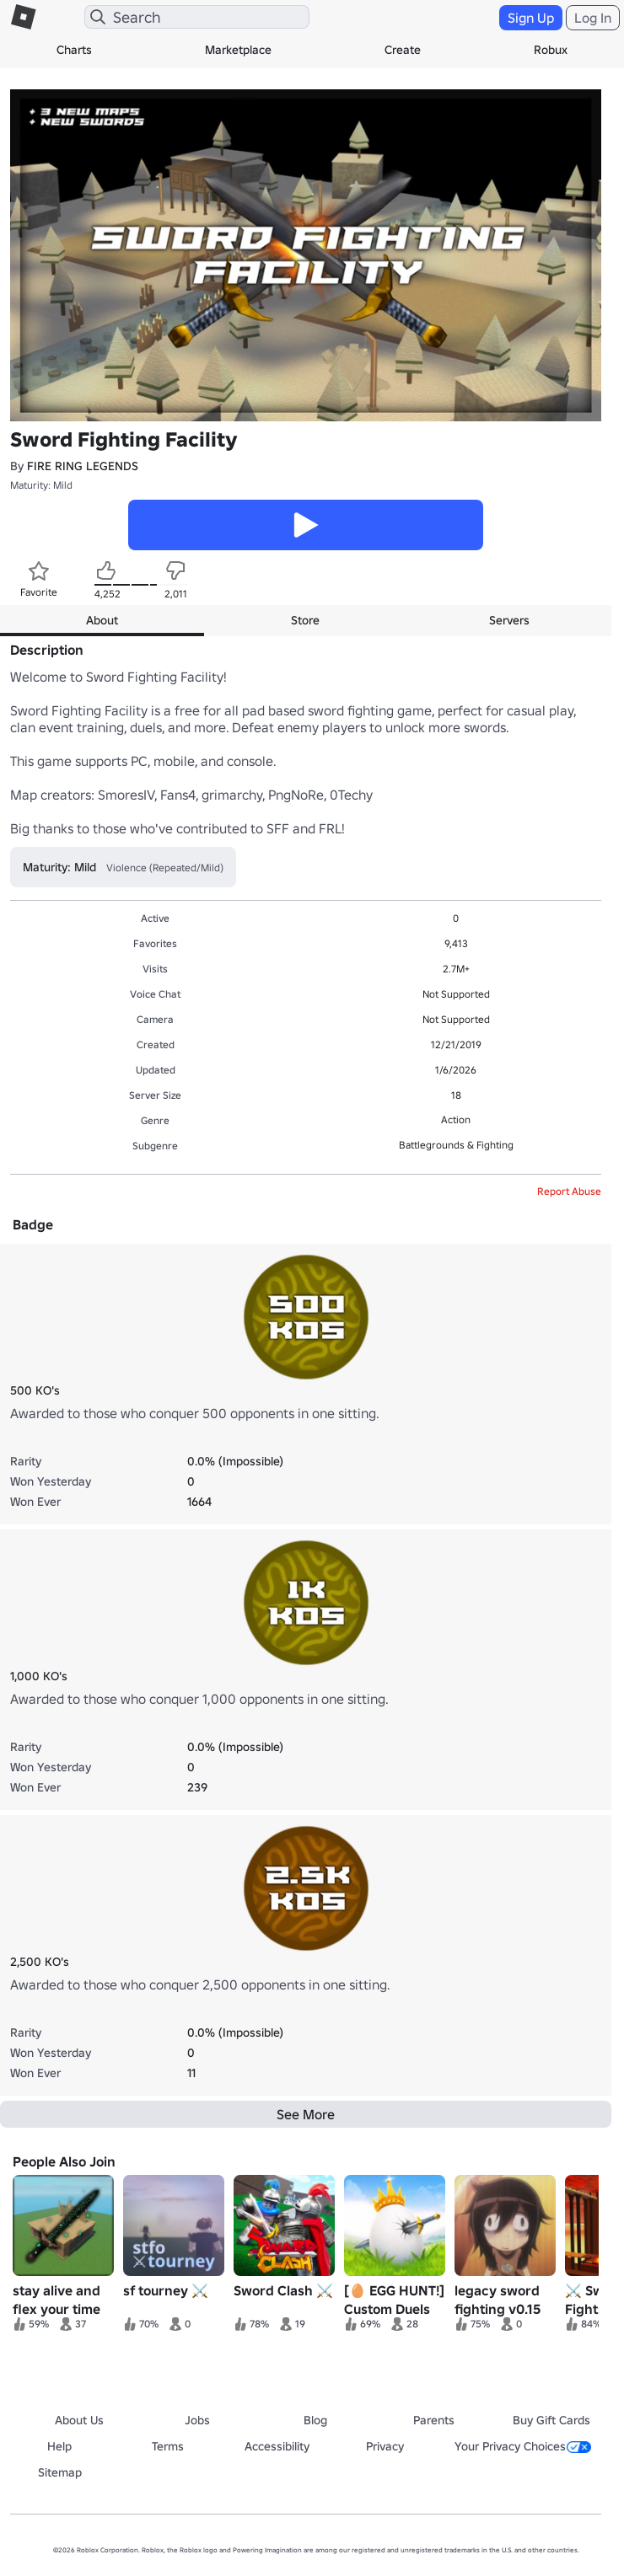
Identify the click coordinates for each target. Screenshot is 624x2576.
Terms (168, 2446)
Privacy (385, 2446)
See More (306, 2114)
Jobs (197, 2420)
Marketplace (238, 49)
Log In (592, 17)
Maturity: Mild (41, 485)
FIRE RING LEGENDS (82, 466)
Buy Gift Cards (551, 2420)
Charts (74, 49)
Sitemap (60, 2472)
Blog (315, 2420)
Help (59, 2446)
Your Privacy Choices (523, 2446)
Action (456, 1119)
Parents (434, 2420)
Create (403, 49)
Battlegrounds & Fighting (456, 1144)
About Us (79, 2420)
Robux (551, 49)
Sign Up (531, 17)
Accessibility (277, 2446)
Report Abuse (569, 1191)
